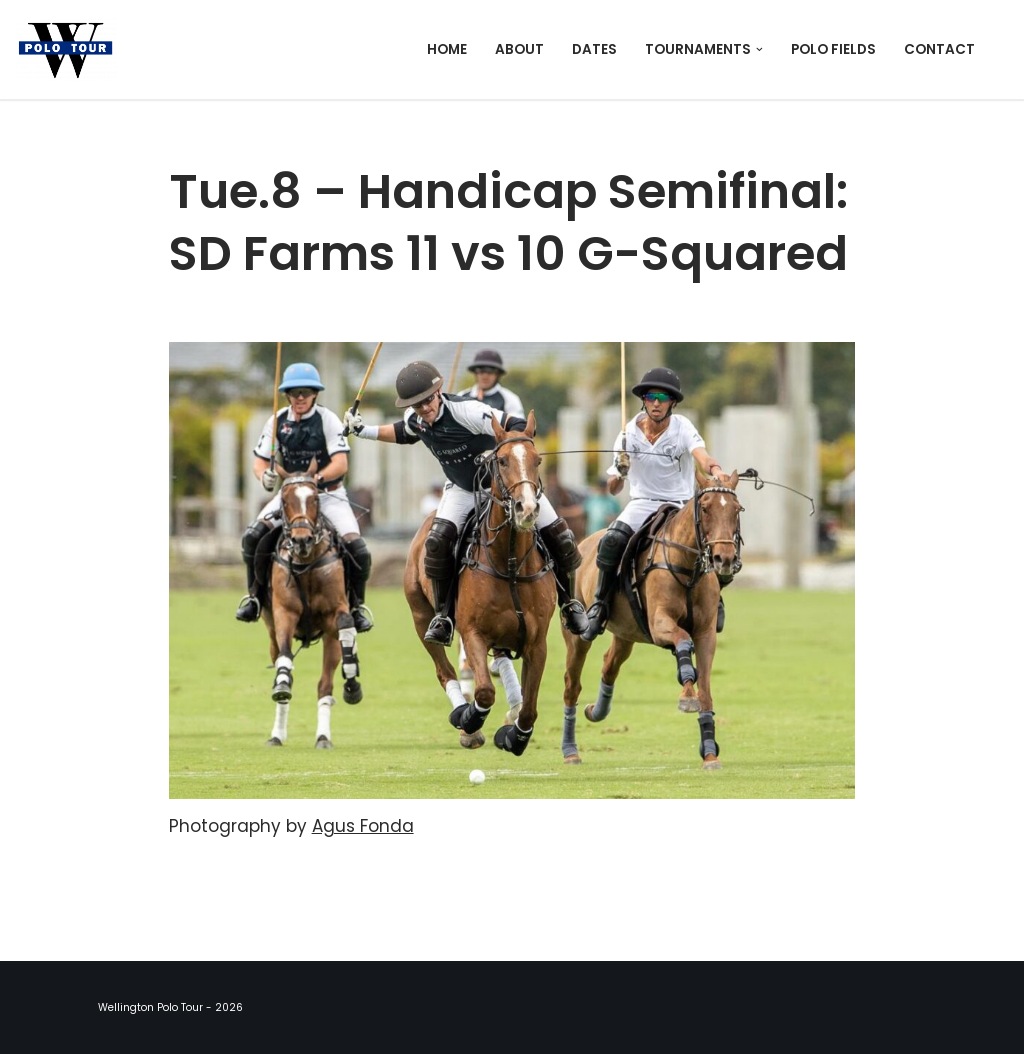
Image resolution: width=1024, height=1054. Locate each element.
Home (447, 49)
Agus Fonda (363, 826)
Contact (939, 49)
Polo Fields (833, 49)
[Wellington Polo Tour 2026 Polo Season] (71, 49)
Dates (594, 49)
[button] (759, 49)
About (519, 49)
